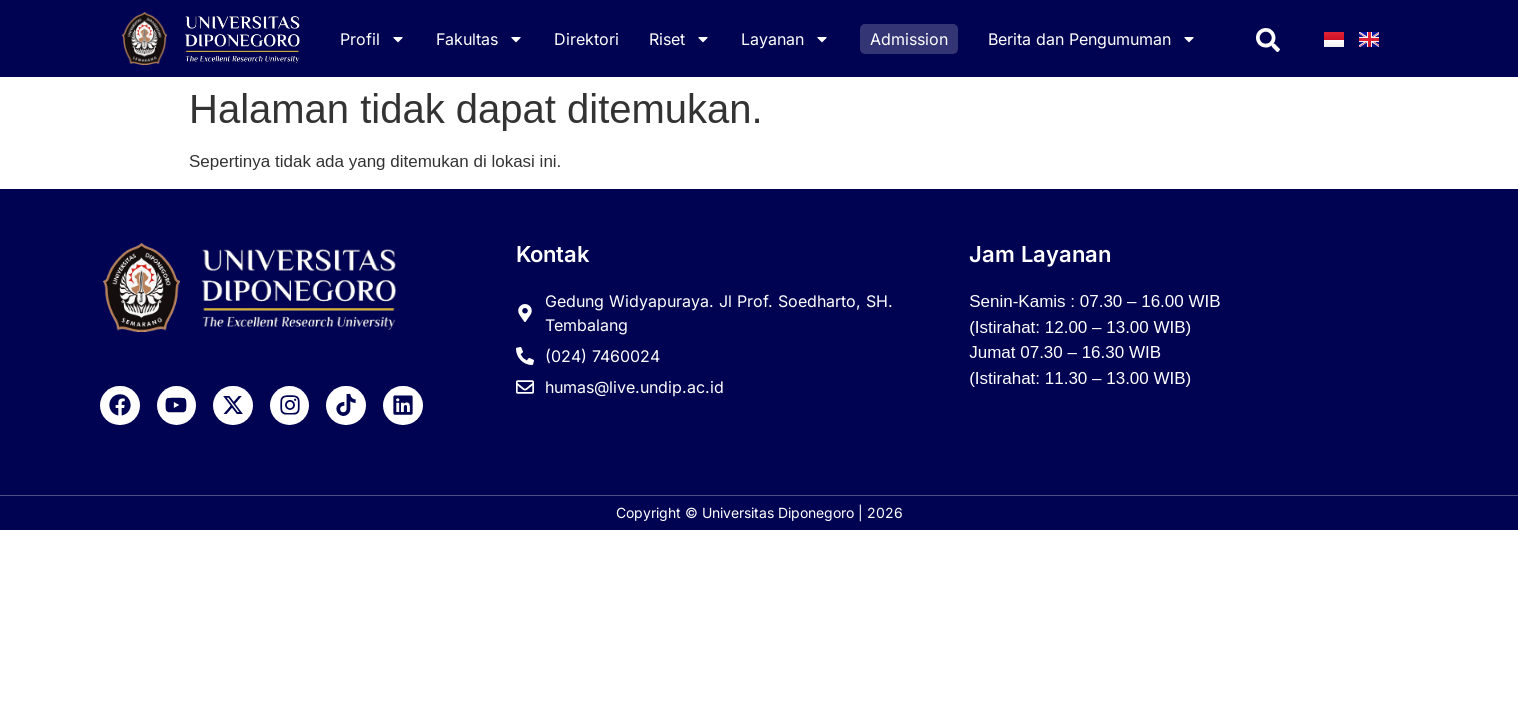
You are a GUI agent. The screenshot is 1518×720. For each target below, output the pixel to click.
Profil (373, 39)
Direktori (586, 39)
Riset (680, 39)
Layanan (785, 39)
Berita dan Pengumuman (1092, 39)
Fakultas (480, 39)
